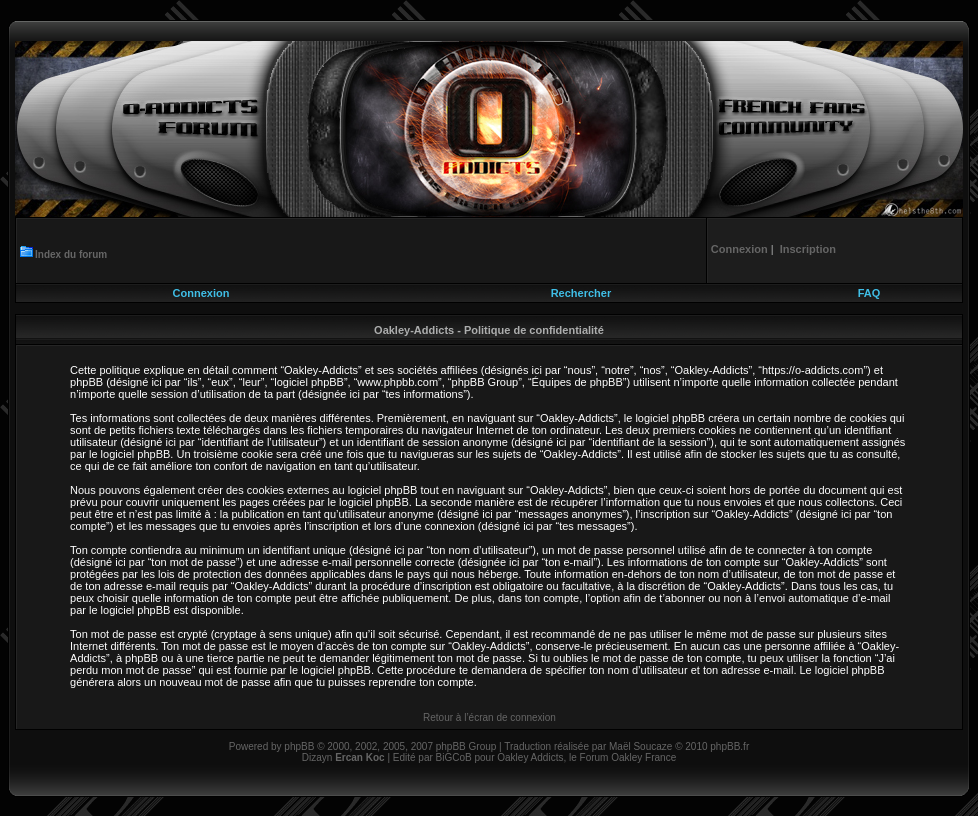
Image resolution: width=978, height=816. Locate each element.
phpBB (299, 746)
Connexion (201, 293)
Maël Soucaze (640, 746)
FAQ (869, 293)
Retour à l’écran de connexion (489, 717)
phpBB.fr (729, 746)
